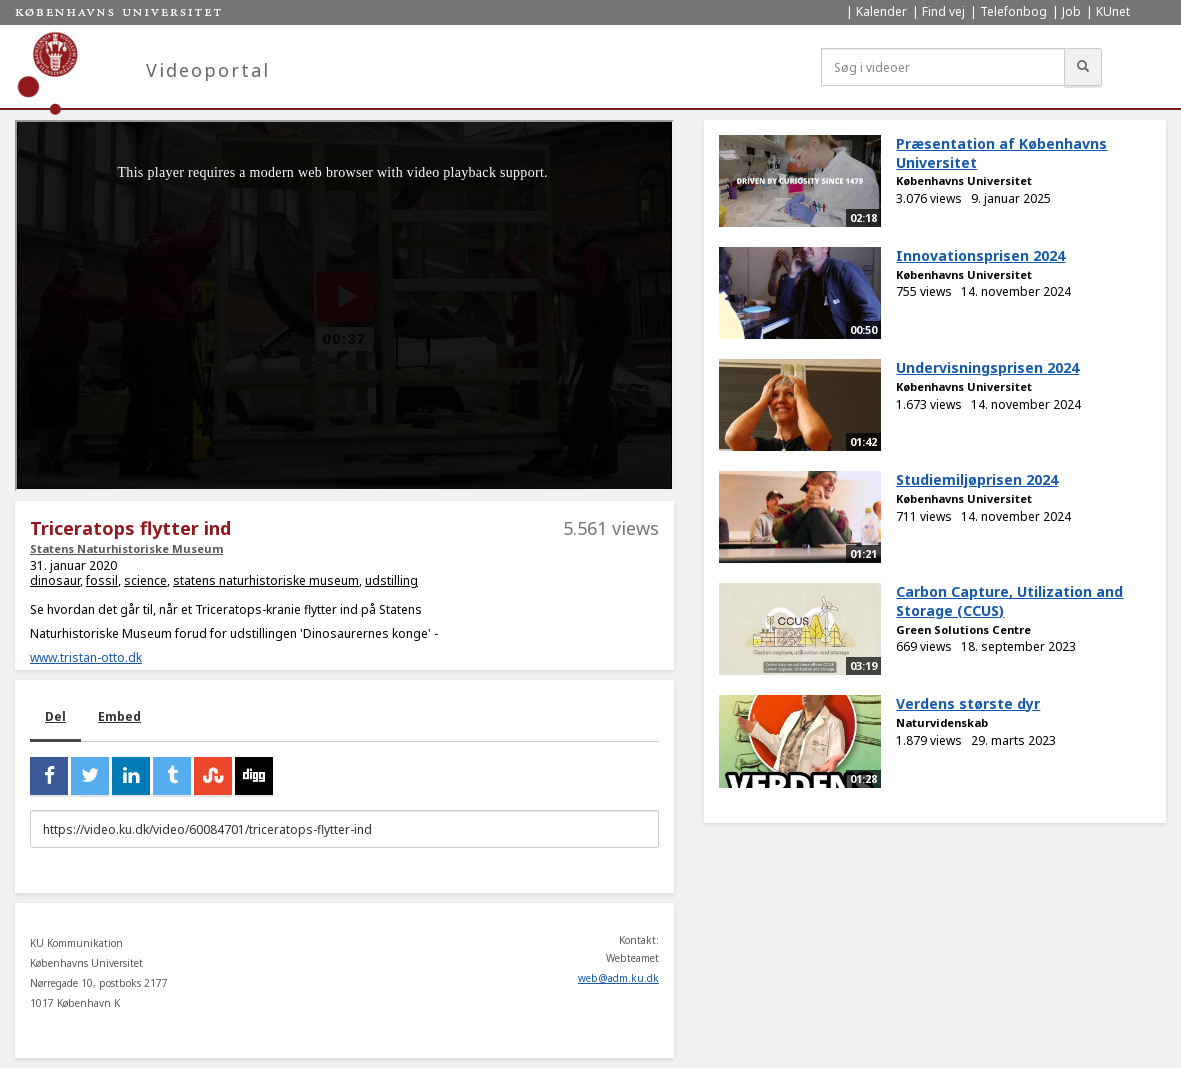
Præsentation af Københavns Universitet (1001, 153)
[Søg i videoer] (943, 67)
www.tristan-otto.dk (86, 657)
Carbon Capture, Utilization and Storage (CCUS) (1009, 601)
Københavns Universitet (964, 180)
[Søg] (1083, 67)
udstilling (391, 580)
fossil (102, 580)
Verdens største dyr (968, 703)
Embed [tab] (119, 716)
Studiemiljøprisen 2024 (977, 479)
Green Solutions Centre (963, 629)
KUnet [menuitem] (1113, 11)
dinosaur (55, 580)
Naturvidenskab (942, 722)
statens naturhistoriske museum (266, 580)
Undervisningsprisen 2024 (987, 367)
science (145, 580)
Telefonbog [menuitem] (1013, 11)
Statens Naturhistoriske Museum (126, 548)
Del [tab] (55, 716)
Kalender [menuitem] (881, 11)
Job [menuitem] (1071, 11)
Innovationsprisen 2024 (980, 255)
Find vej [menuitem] (943, 11)
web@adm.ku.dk (618, 978)
